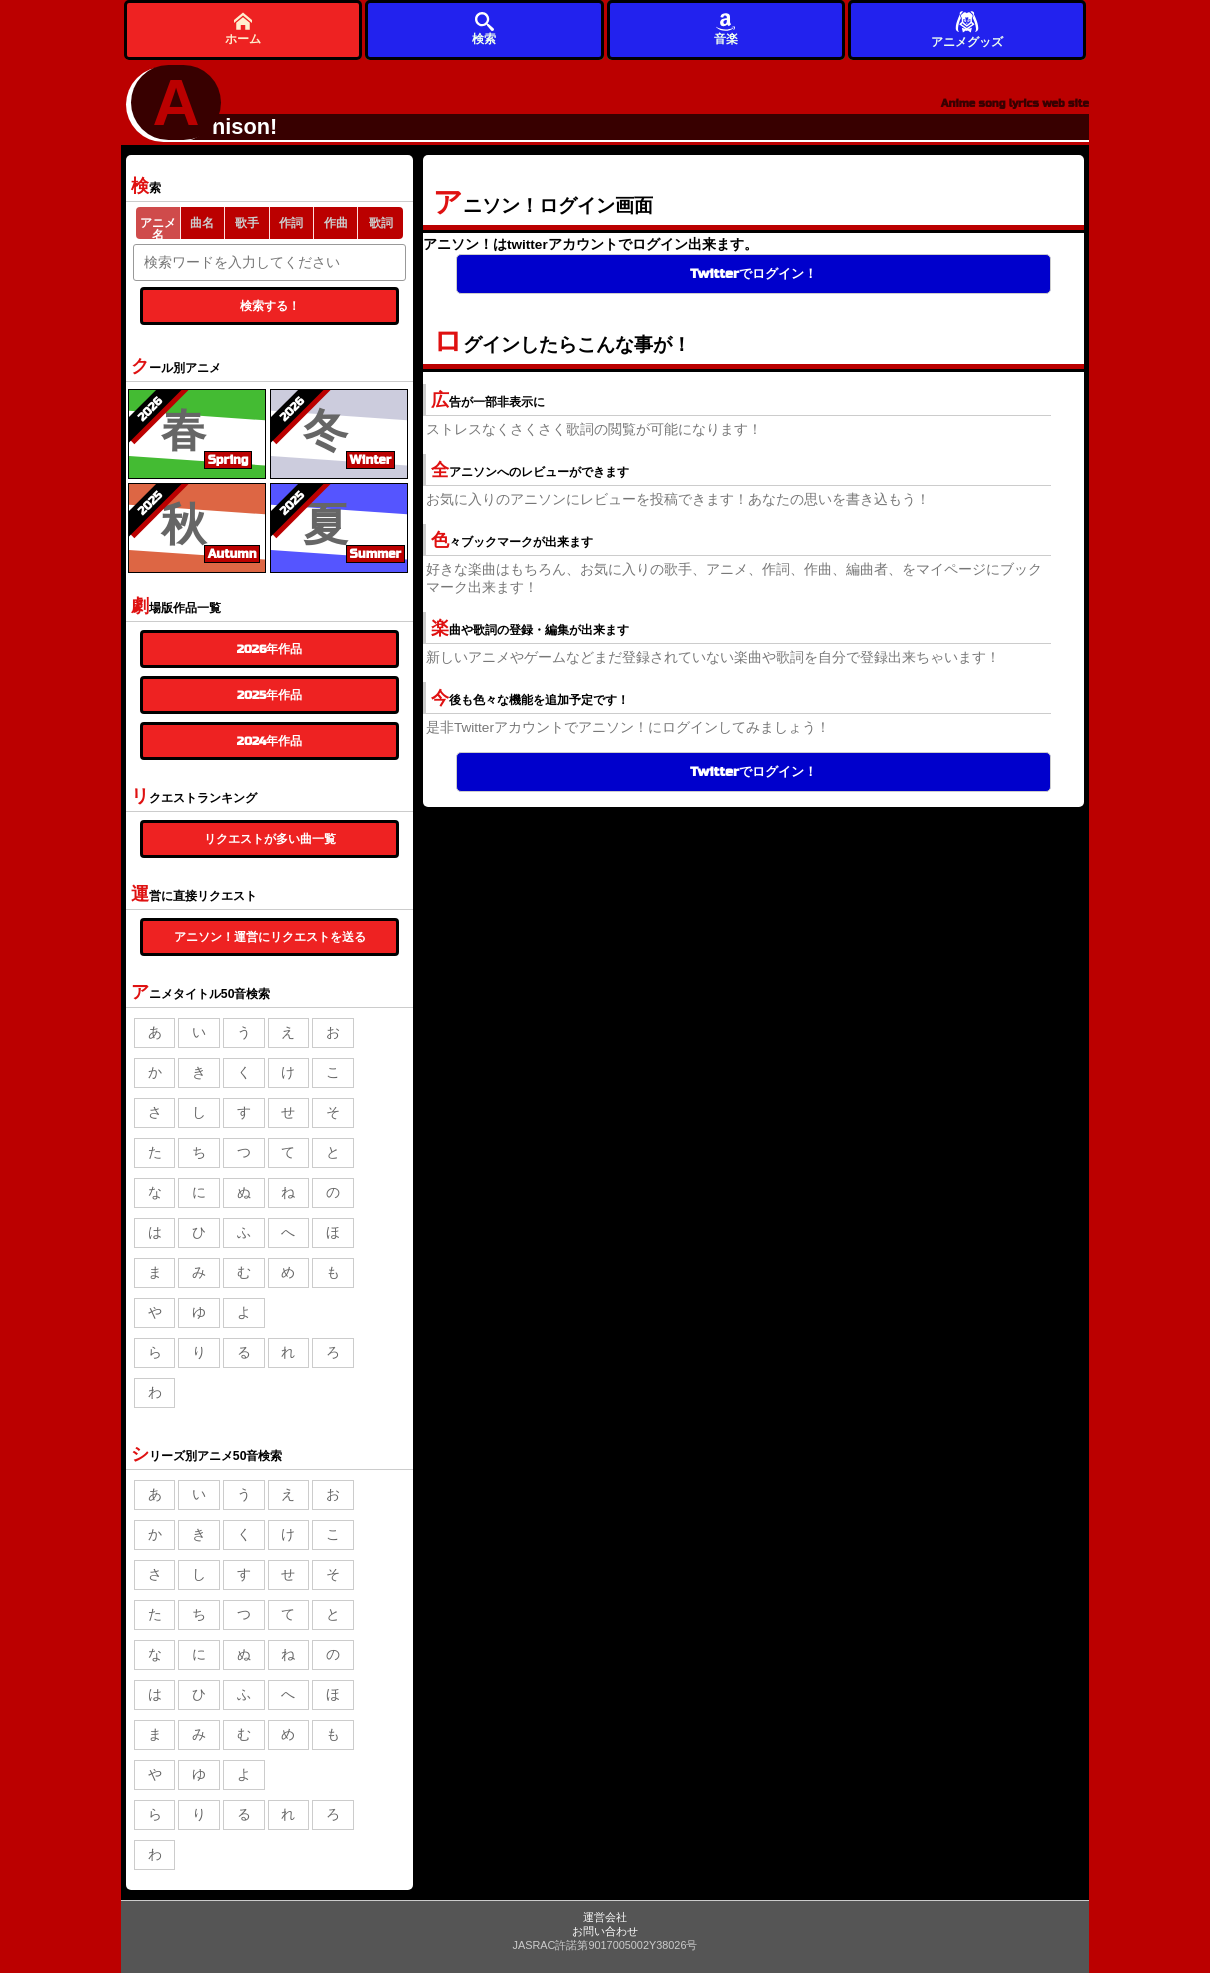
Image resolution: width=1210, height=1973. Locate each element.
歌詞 (381, 223)
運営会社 (605, 1917)
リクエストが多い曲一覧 (270, 839)
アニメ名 (158, 227)
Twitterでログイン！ (753, 274)
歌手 (247, 223)
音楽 (726, 28)
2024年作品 (270, 741)
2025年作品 (269, 695)
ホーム (243, 28)
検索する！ (270, 306)
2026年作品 (270, 649)
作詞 (291, 223)
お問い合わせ (605, 1931)
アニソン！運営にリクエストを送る (270, 937)
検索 (484, 28)
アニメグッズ (967, 28)
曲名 (202, 223)
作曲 (336, 223)
